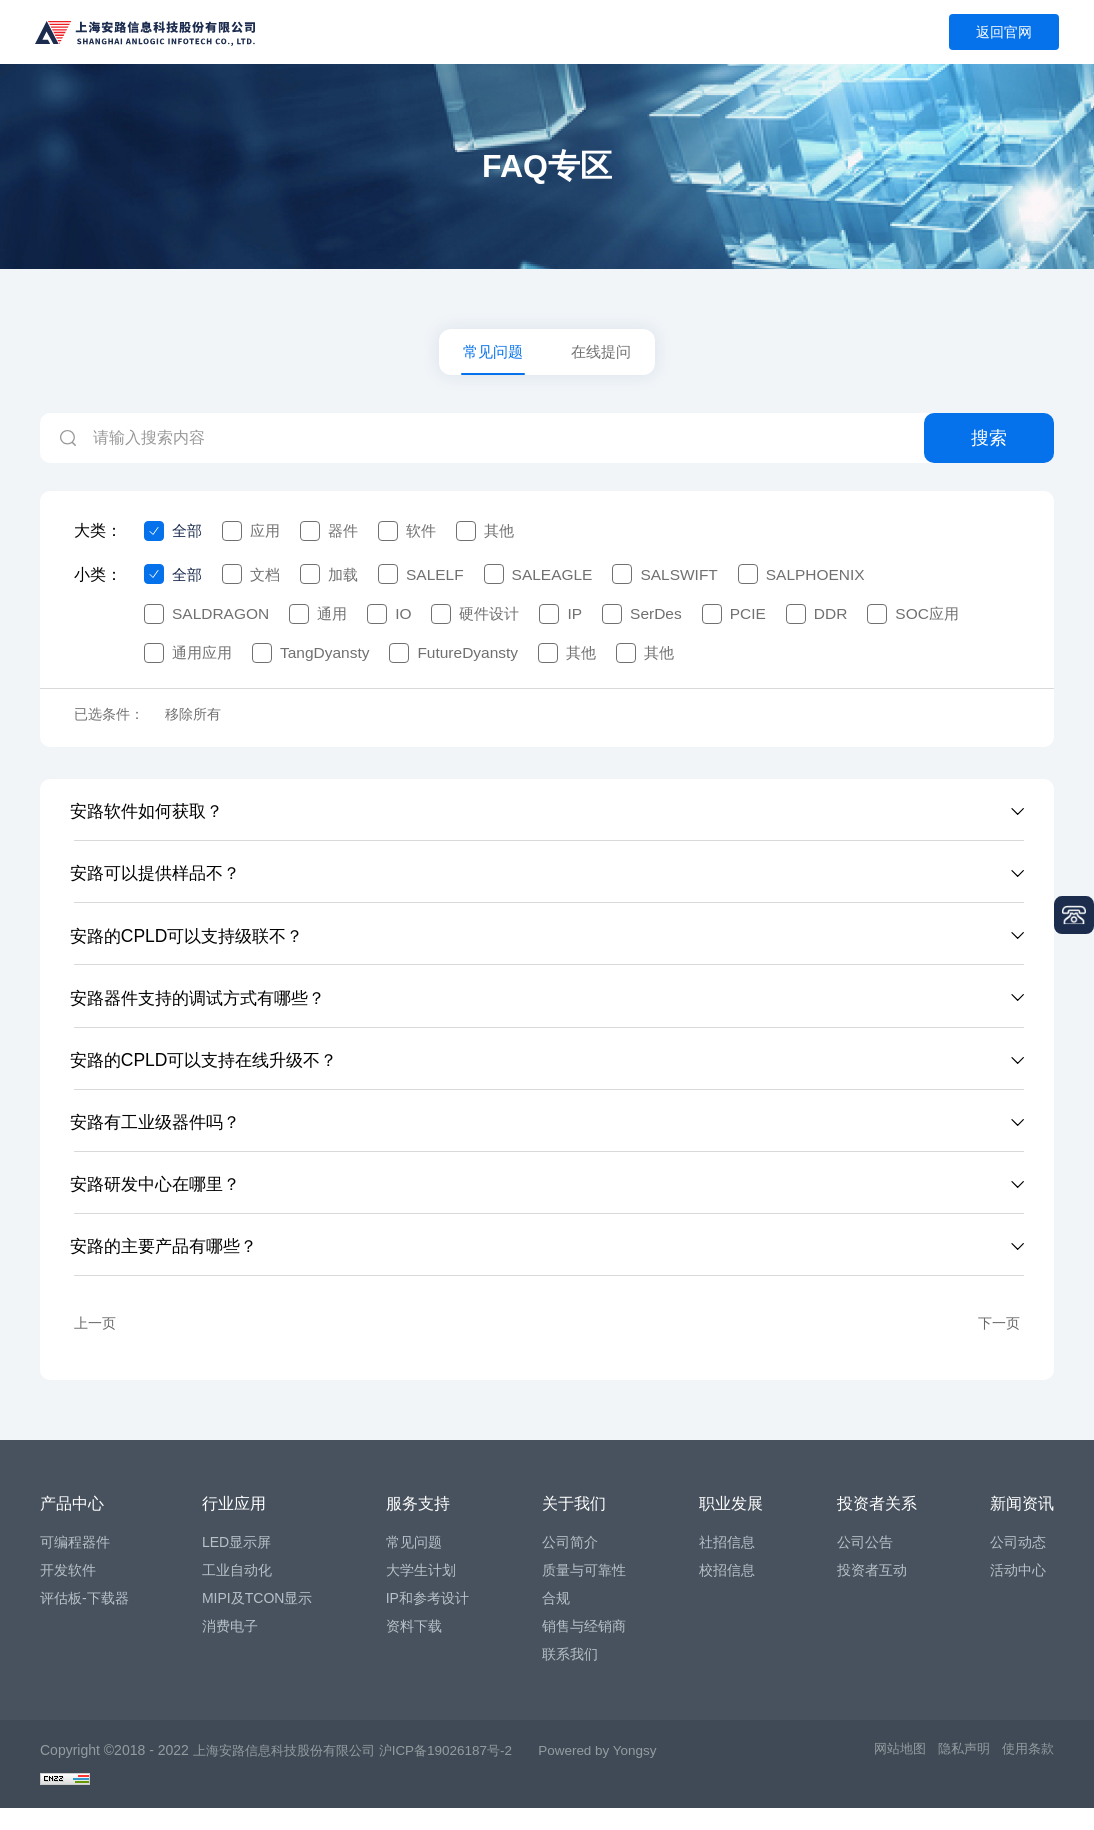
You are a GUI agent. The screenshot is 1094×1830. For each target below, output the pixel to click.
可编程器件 (75, 1564)
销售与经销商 (584, 1648)
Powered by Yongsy (622, 1772)
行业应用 (234, 1525)
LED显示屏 (236, 1564)
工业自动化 (237, 1592)
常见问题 (491, 353)
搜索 (989, 442)
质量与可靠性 (584, 1592)
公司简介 (570, 1564)
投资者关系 (877, 1525)
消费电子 (230, 1648)
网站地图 (890, 1772)
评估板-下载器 (84, 1620)
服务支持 (418, 1525)
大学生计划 (421, 1592)
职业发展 (731, 1525)
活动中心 (1018, 1592)
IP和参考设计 (427, 1620)
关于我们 (574, 1525)
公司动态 (1018, 1564)
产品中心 (72, 1525)
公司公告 (865, 1564)
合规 (556, 1620)
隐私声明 (958, 1772)
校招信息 (727, 1592)
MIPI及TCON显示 (257, 1620)
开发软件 (68, 1592)
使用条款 (1026, 1772)
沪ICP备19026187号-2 (463, 1772)
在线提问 (603, 353)
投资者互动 (872, 1592)
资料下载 (414, 1648)
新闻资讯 (1022, 1525)
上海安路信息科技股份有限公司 (291, 1772)
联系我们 (570, 1676)
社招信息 (727, 1564)
